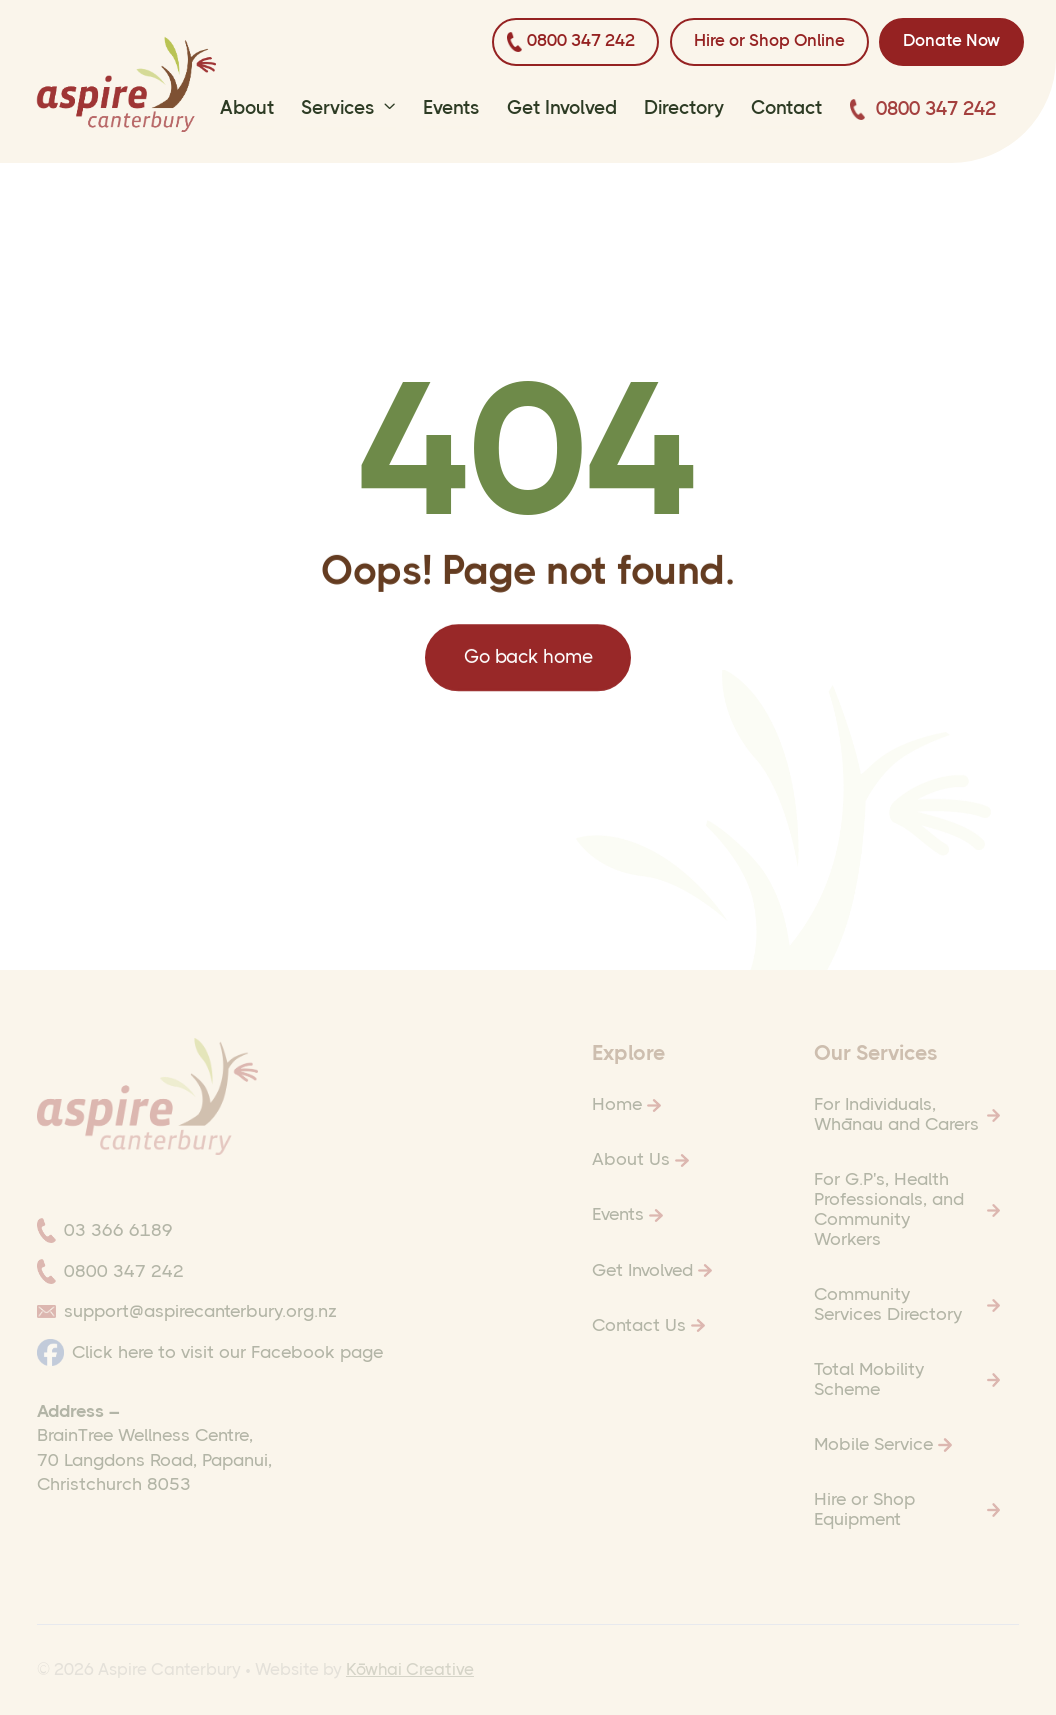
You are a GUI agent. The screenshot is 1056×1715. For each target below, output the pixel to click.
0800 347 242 (936, 109)
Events (451, 108)
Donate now (951, 40)
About (247, 108)
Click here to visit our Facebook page (227, 1352)
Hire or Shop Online (769, 40)
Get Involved (562, 108)
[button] (348, 112)
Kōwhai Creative (410, 1669)
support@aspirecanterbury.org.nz (200, 1311)
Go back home (527, 665)
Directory (684, 108)
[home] (126, 84)
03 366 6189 (118, 1230)
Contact (786, 108)
